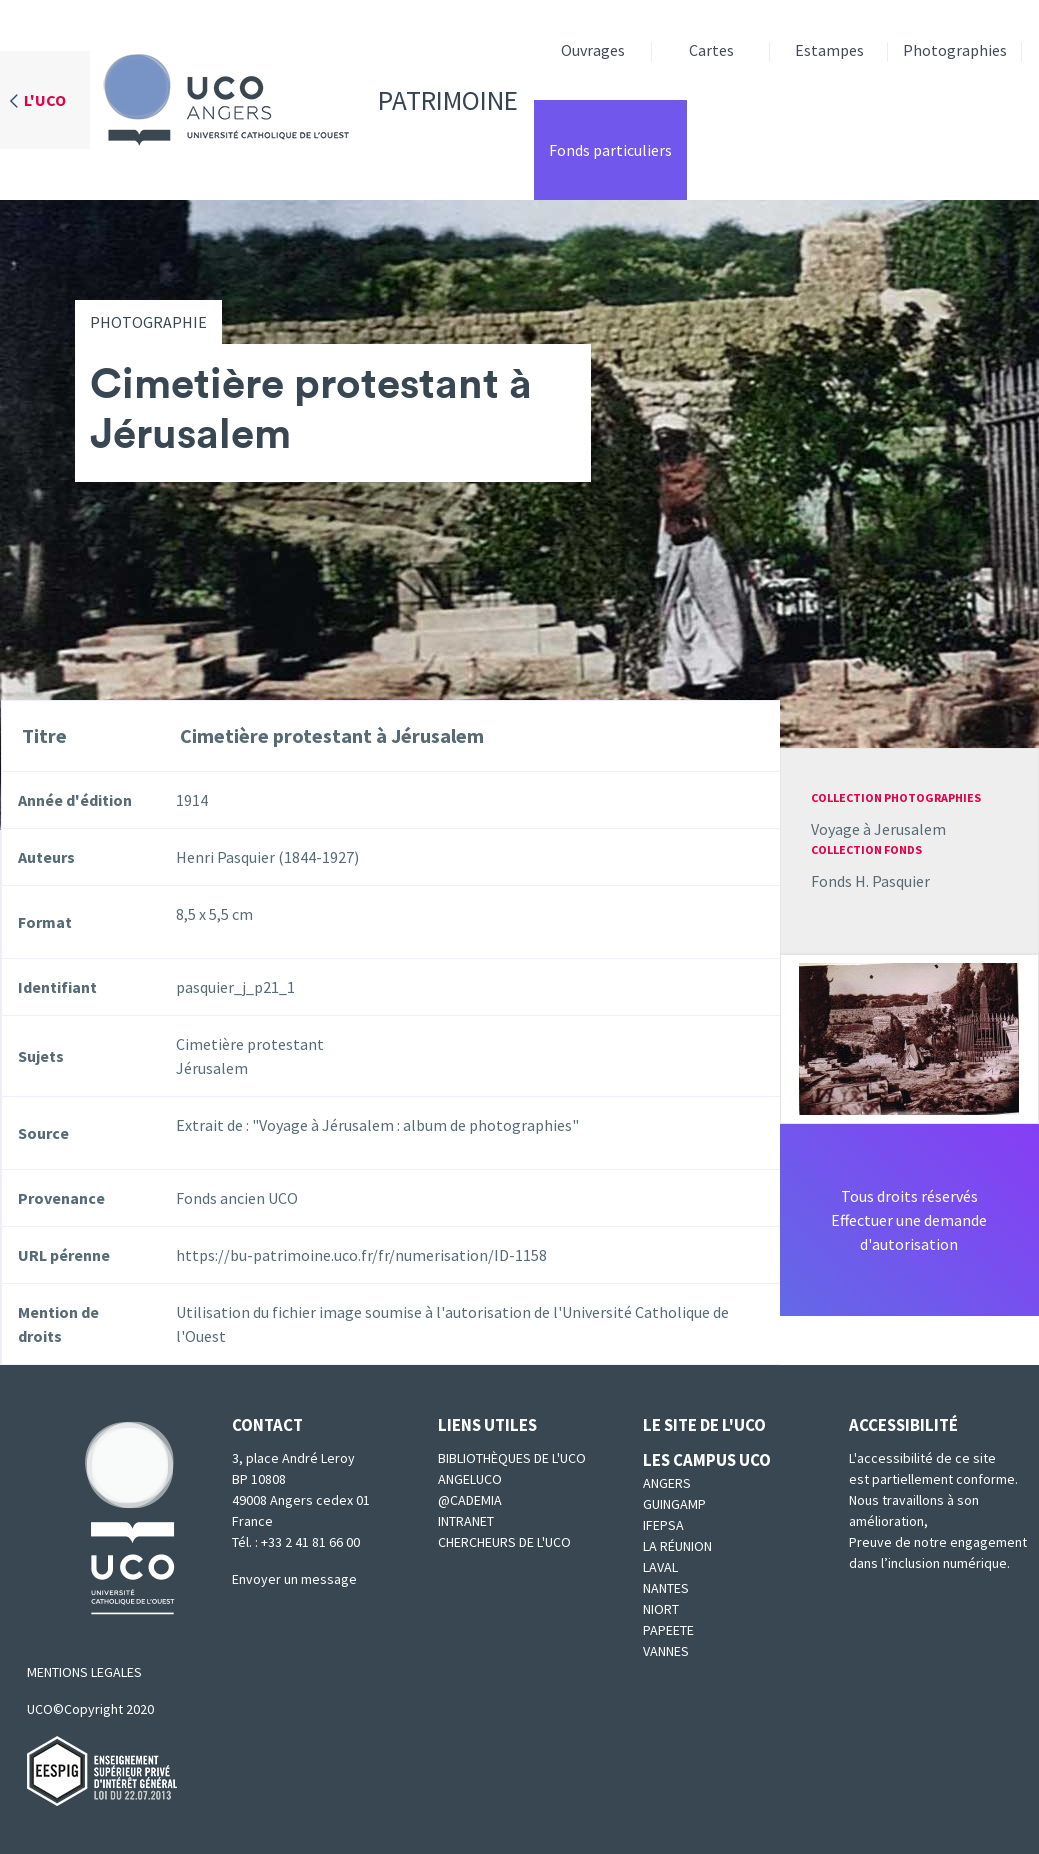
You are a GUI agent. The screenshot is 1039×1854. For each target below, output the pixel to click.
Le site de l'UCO (704, 1425)
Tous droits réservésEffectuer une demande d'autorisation (909, 1220)
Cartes (711, 50)
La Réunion (677, 1546)
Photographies (955, 50)
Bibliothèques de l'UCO (512, 1458)
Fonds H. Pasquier (870, 881)
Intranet (466, 1521)
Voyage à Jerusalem (878, 829)
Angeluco (470, 1479)
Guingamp (674, 1504)
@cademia (470, 1500)
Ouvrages (593, 50)
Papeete (668, 1630)
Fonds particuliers (610, 150)
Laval (660, 1567)
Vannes (666, 1651)
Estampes (829, 50)
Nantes (666, 1588)
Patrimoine (304, 100)
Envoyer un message (294, 1579)
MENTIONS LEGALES (84, 1672)
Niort (661, 1609)
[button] (909, 1037)
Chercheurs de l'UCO (504, 1542)
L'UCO (45, 100)
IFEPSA (663, 1525)
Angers (667, 1483)
